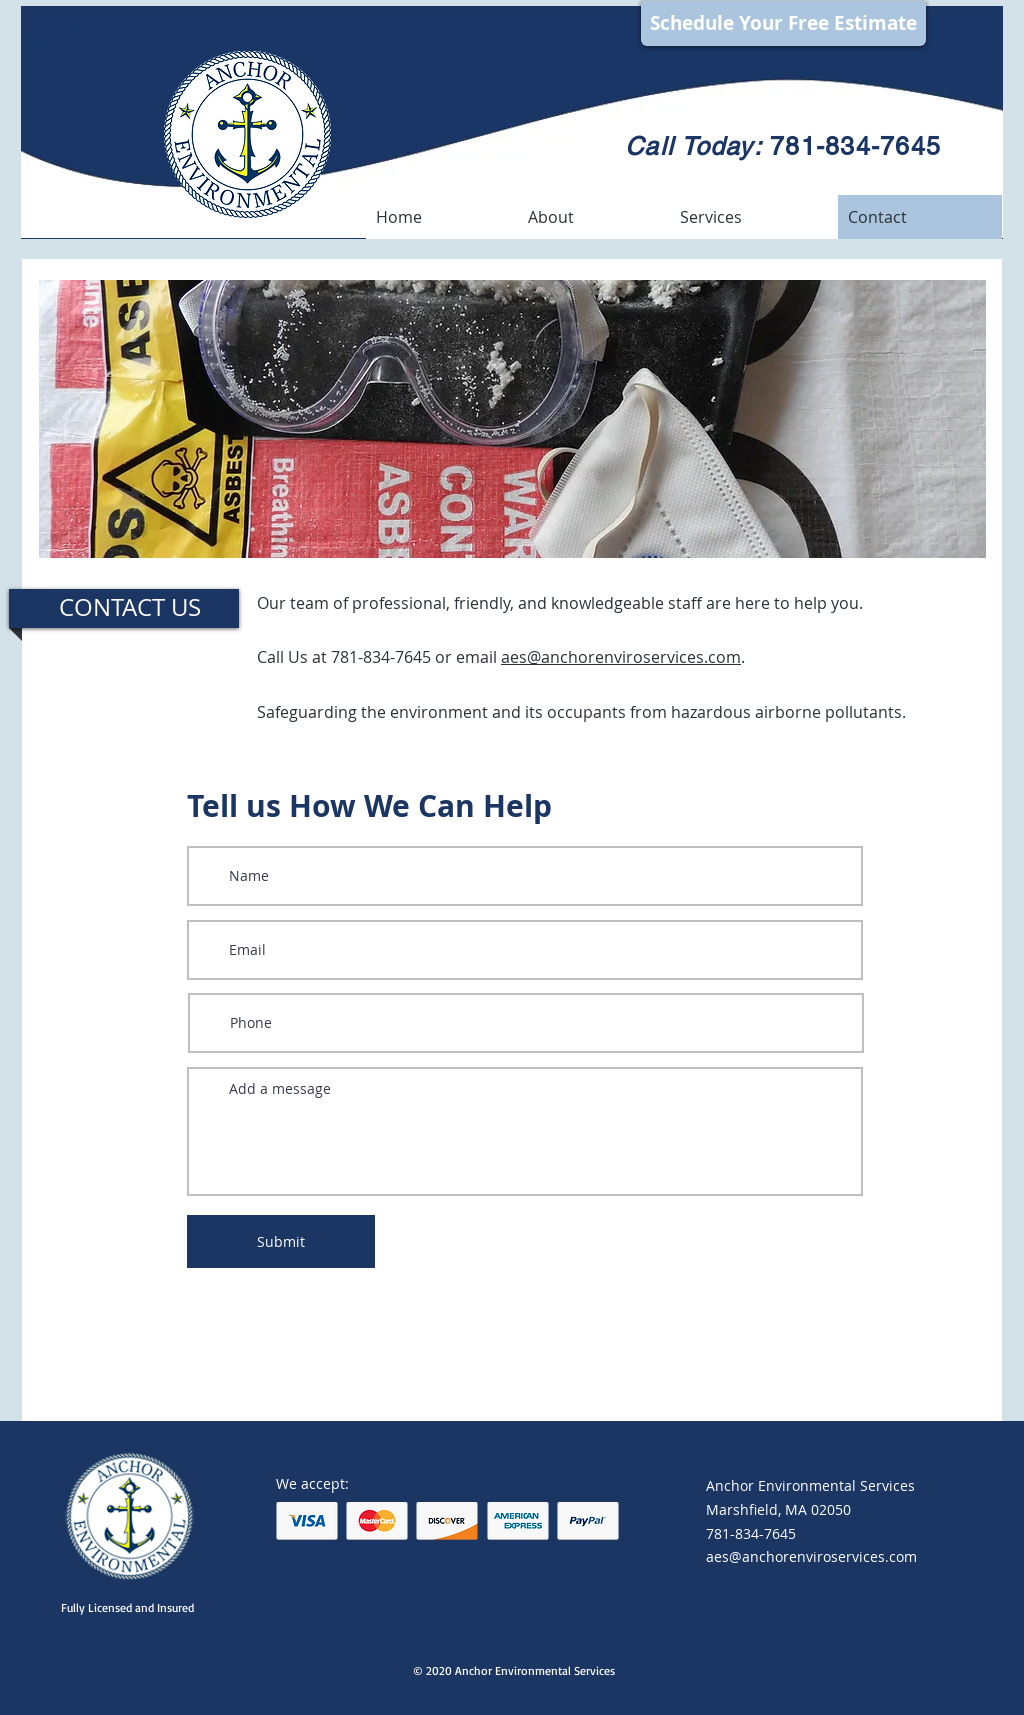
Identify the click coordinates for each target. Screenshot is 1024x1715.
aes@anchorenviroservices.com (621, 657)
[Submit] (281, 1241)
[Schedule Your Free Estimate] (783, 23)
